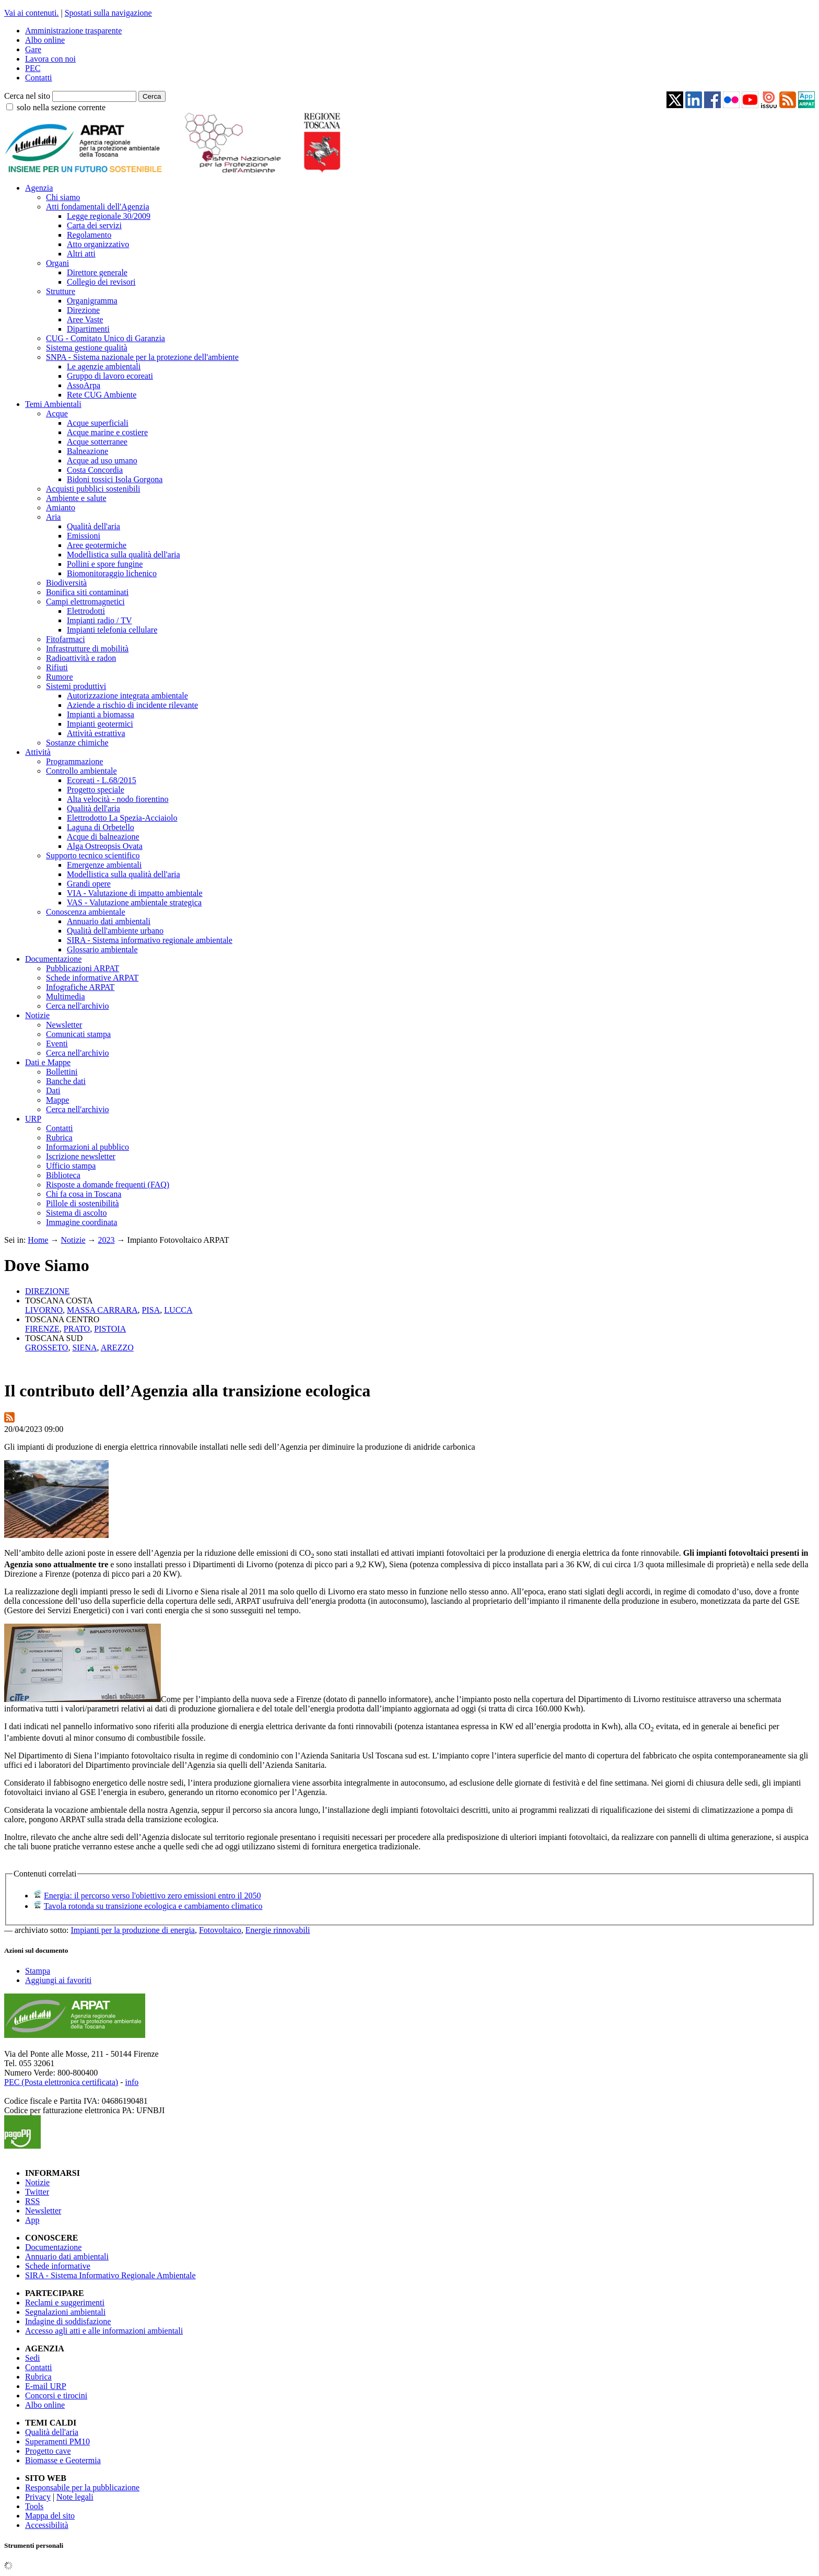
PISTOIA (110, 1328)
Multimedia (65, 996)
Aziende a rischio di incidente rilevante (132, 705)
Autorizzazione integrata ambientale (127, 695)
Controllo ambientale (81, 770)
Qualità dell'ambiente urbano (115, 930)
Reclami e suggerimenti (64, 2302)
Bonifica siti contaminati (87, 592)
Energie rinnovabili (277, 1930)
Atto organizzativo (98, 244)
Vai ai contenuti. (31, 12)
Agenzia (39, 187)
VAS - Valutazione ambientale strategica (134, 902)
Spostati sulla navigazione (108, 12)
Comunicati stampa (78, 1034)
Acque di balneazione (103, 836)
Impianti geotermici (100, 723)
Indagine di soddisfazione (68, 2321)
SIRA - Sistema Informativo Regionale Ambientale (110, 2275)
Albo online (45, 40)
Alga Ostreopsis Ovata (105, 846)
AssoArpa (83, 385)
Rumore (59, 676)
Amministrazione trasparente (73, 30)
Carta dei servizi (94, 225)
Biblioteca (63, 1175)
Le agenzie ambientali (104, 366)
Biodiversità (66, 582)
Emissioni (83, 535)
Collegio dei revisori (101, 281)
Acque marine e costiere (107, 432)
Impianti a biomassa (100, 714)
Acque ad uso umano (102, 460)
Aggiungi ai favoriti (58, 1980)
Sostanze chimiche (77, 742)
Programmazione (74, 761)
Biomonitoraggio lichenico (112, 573)
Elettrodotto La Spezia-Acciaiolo (122, 817)
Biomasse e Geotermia (63, 2460)
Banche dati (66, 1081)
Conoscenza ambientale (85, 911)
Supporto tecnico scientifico (93, 855)
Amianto (60, 507)
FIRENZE (42, 1328)
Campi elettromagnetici (85, 601)
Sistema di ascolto (76, 1212)
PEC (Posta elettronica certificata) (61, 2082)
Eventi (57, 1043)
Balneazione (87, 451)
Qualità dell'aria (93, 526)
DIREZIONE (47, 1291)
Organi (57, 263)
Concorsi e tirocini (56, 2395)
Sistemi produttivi (76, 686)
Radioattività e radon (81, 658)
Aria (53, 516)
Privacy (38, 2496)
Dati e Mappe (48, 1062)
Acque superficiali (97, 422)
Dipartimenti (88, 328)
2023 (106, 1239)
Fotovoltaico (220, 1930)
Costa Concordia (95, 469)
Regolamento (89, 234)
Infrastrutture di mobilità (87, 648)
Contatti (38, 77)
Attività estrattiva (96, 733)
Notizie (37, 1015)
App (32, 2220)
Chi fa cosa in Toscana (83, 1194)
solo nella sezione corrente (61, 107)
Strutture (60, 291)
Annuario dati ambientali (108, 921)
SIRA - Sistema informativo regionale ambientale (149, 940)
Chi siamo (63, 197)
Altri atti (81, 253)
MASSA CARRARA (102, 1310)
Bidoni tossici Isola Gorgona (114, 479)
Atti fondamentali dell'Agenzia (97, 206)
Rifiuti (57, 667)
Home (38, 1239)
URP (33, 1118)
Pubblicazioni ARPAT (82, 968)
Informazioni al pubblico (87, 1147)
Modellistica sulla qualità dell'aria (123, 554)
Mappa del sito (50, 2515)
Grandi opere (89, 883)
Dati (53, 1090)
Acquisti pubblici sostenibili (93, 488)
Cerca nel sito (27, 95)
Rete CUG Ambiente (101, 394)
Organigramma (92, 300)
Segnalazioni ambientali (65, 2311)
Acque (57, 413)
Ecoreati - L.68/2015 (101, 780)
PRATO (77, 1328)
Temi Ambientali (53, 404)
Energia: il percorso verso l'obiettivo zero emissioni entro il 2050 (152, 1895)
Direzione (83, 310)
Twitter (37, 2191)
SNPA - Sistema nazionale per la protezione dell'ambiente (142, 357)
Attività (38, 752)
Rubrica (59, 1137)
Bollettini (61, 1071)
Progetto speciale (95, 789)
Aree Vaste (85, 319)
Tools (34, 2506)
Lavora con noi (50, 58)
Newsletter (64, 1024)
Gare (33, 49)
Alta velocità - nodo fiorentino (118, 799)
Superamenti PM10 (57, 2441)
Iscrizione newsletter (80, 1156)
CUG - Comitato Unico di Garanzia (105, 338)
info (131, 2082)
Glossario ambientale (102, 949)
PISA (151, 1310)
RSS (32, 2201)
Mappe (57, 1099)
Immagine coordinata (81, 1222)
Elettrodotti (86, 611)
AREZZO (117, 1347)
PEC (32, 68)
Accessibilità (46, 2525)
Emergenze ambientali (104, 864)
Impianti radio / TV (99, 620)
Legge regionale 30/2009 (108, 216)
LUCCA (178, 1310)
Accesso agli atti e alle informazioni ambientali (104, 2330)
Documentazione (53, 958)
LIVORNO (44, 1310)
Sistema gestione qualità (86, 347)
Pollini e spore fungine (105, 564)
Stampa (37, 1970)
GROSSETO (46, 1347)
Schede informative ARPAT (92, 977)
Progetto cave (48, 2450)
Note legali (74, 2496)
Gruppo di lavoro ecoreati (110, 375)
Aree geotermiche (96, 545)
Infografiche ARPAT (80, 987)
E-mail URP (45, 2386)
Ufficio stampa (71, 1165)
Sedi (32, 2357)
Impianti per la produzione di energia (133, 1930)
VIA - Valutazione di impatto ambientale (135, 893)
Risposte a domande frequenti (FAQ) (107, 1184)
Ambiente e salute (76, 498)
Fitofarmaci (65, 639)
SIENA (84, 1347)
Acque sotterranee (97, 441)
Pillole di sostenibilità (82, 1203)
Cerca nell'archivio (77, 1005)
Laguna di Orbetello (100, 827)
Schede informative (57, 2266)
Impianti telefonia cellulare (112, 629)
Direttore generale (97, 272)
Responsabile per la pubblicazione (82, 2487)
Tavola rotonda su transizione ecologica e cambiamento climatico (153, 1906)
